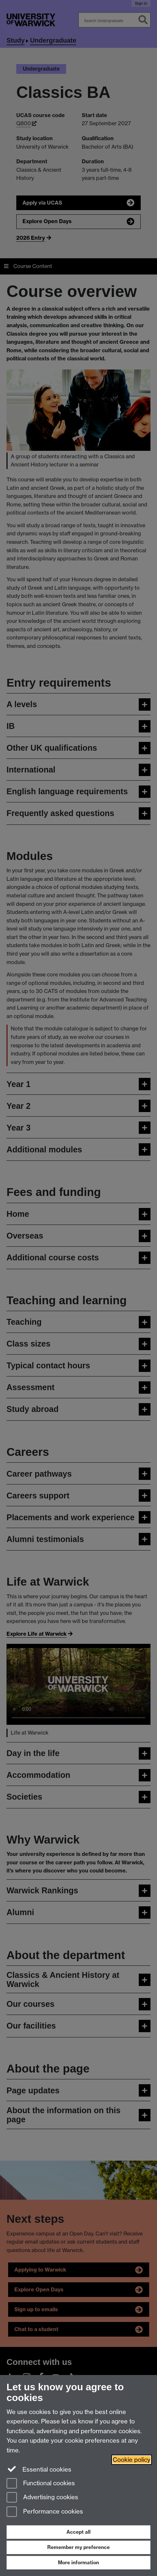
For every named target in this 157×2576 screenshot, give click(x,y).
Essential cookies (39, 2469)
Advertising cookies (42, 2498)
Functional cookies (41, 2484)
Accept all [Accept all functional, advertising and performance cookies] (78, 2532)
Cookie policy (131, 2459)
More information (78, 2562)
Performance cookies (45, 2512)
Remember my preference (78, 2547)
